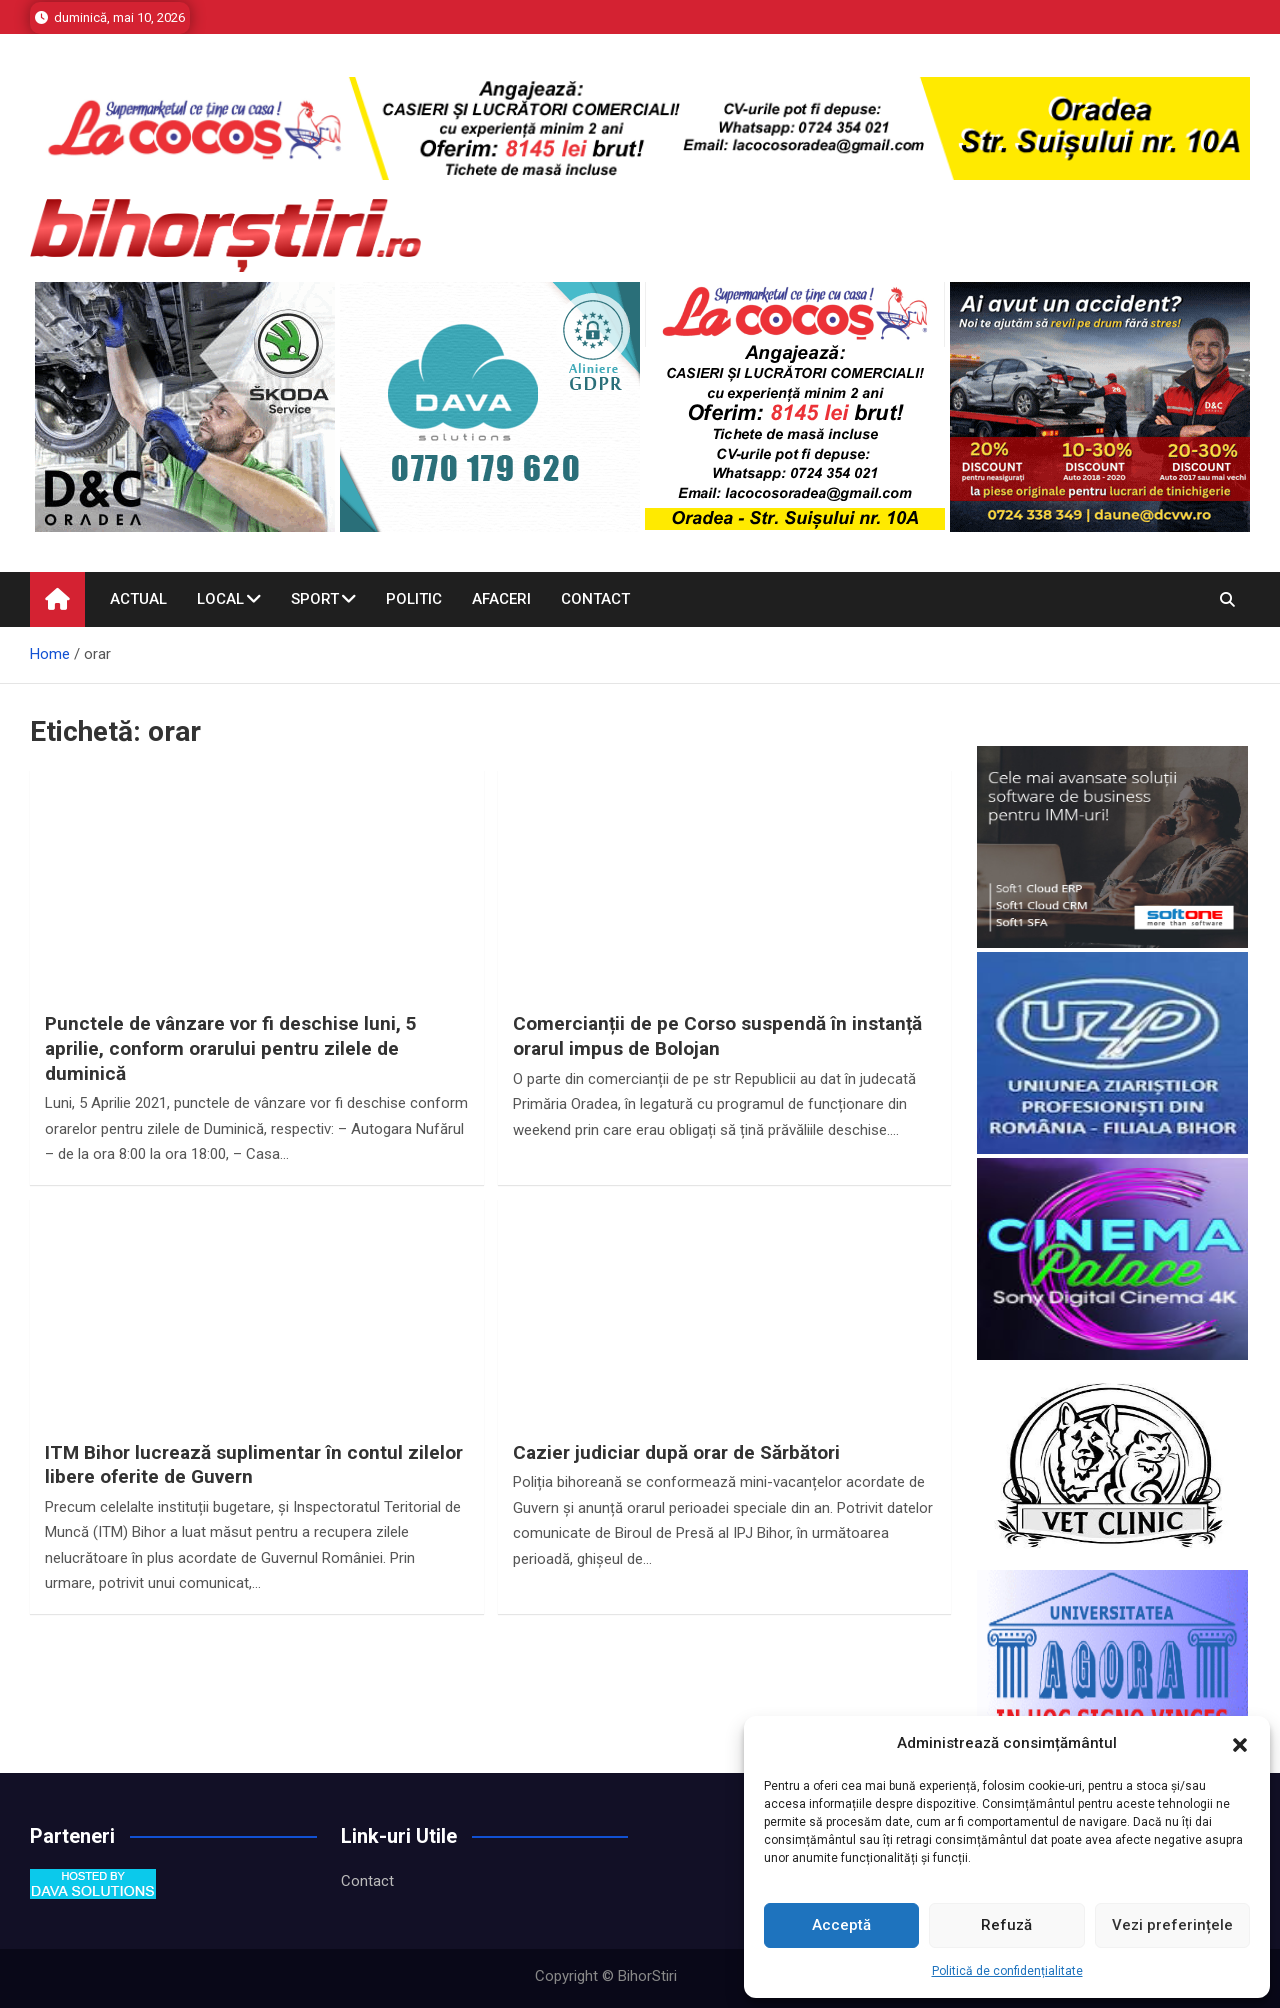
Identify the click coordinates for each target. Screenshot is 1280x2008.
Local (220, 599)
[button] (1240, 1744)
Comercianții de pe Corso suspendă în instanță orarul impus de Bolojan (717, 1036)
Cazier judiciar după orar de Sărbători (676, 1452)
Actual (138, 599)
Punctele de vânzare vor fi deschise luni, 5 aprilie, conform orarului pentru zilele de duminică (231, 1048)
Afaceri (501, 599)
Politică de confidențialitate (1007, 1971)
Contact (595, 599)
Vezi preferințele (1172, 1925)
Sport (315, 599)
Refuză (1006, 1925)
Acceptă (841, 1925)
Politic (414, 599)
